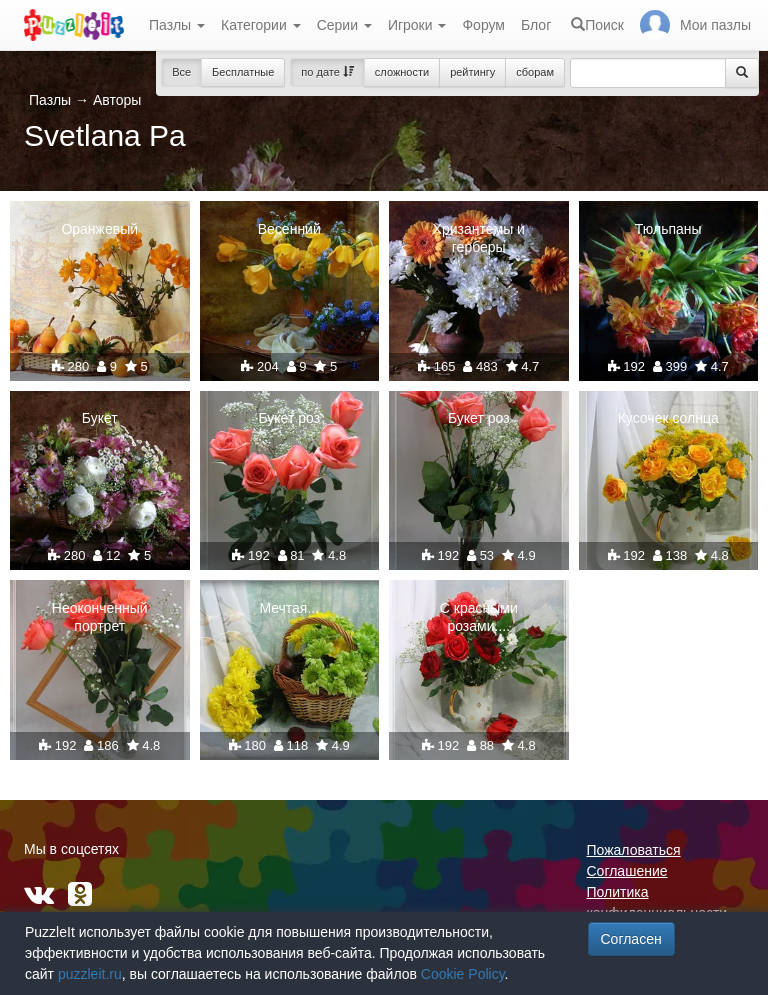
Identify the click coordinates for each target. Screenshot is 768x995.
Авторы (117, 100)
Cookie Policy (463, 974)
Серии (344, 25)
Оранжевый (99, 229)
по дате (327, 72)
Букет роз (289, 418)
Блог (536, 25)
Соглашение (627, 871)
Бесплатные (243, 72)
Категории (261, 25)
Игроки (417, 25)
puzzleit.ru (90, 974)
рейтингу (472, 72)
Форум (483, 25)
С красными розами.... (479, 617)
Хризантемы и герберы (479, 238)
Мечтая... (289, 608)
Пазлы (177, 25)
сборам (535, 72)
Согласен (631, 939)
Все (181, 72)
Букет (100, 418)
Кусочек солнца (668, 418)
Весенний (289, 229)
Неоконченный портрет (100, 617)
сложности (402, 72)
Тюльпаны (668, 229)
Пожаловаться (634, 850)
